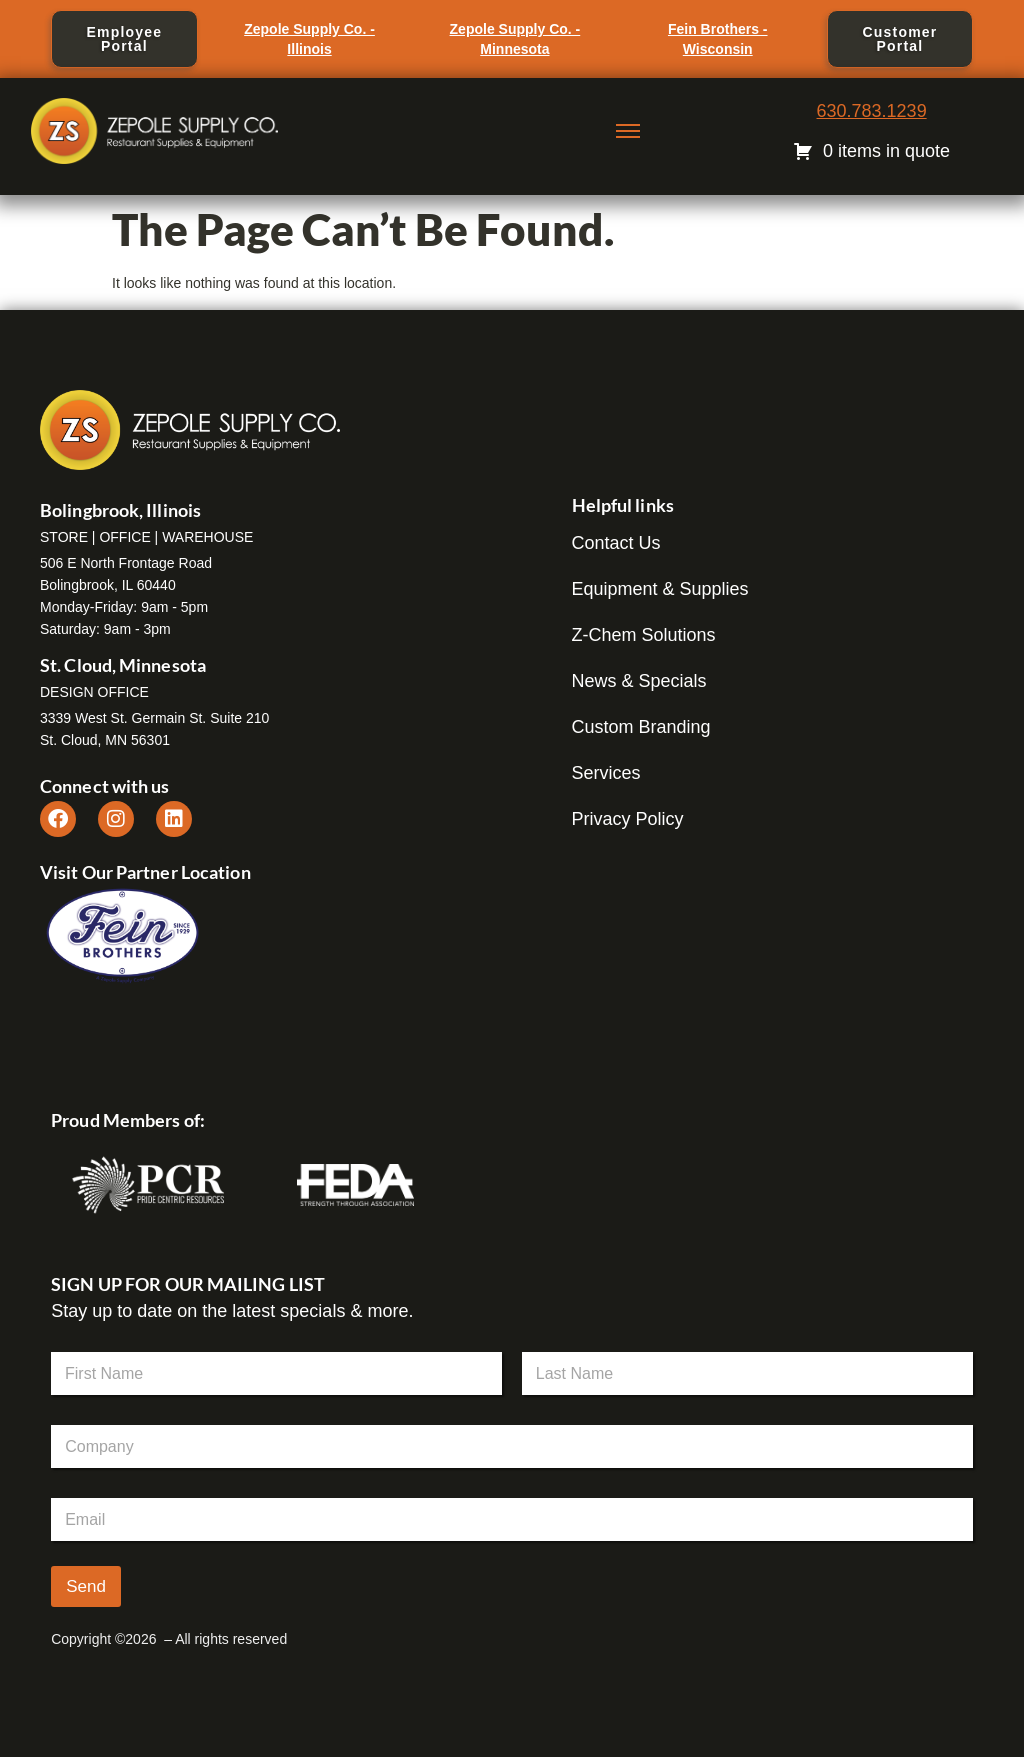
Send (86, 1586)
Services (606, 773)
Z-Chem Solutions (644, 635)
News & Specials (639, 681)
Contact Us (616, 543)
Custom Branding (641, 727)
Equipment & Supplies (660, 589)
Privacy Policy (628, 819)
